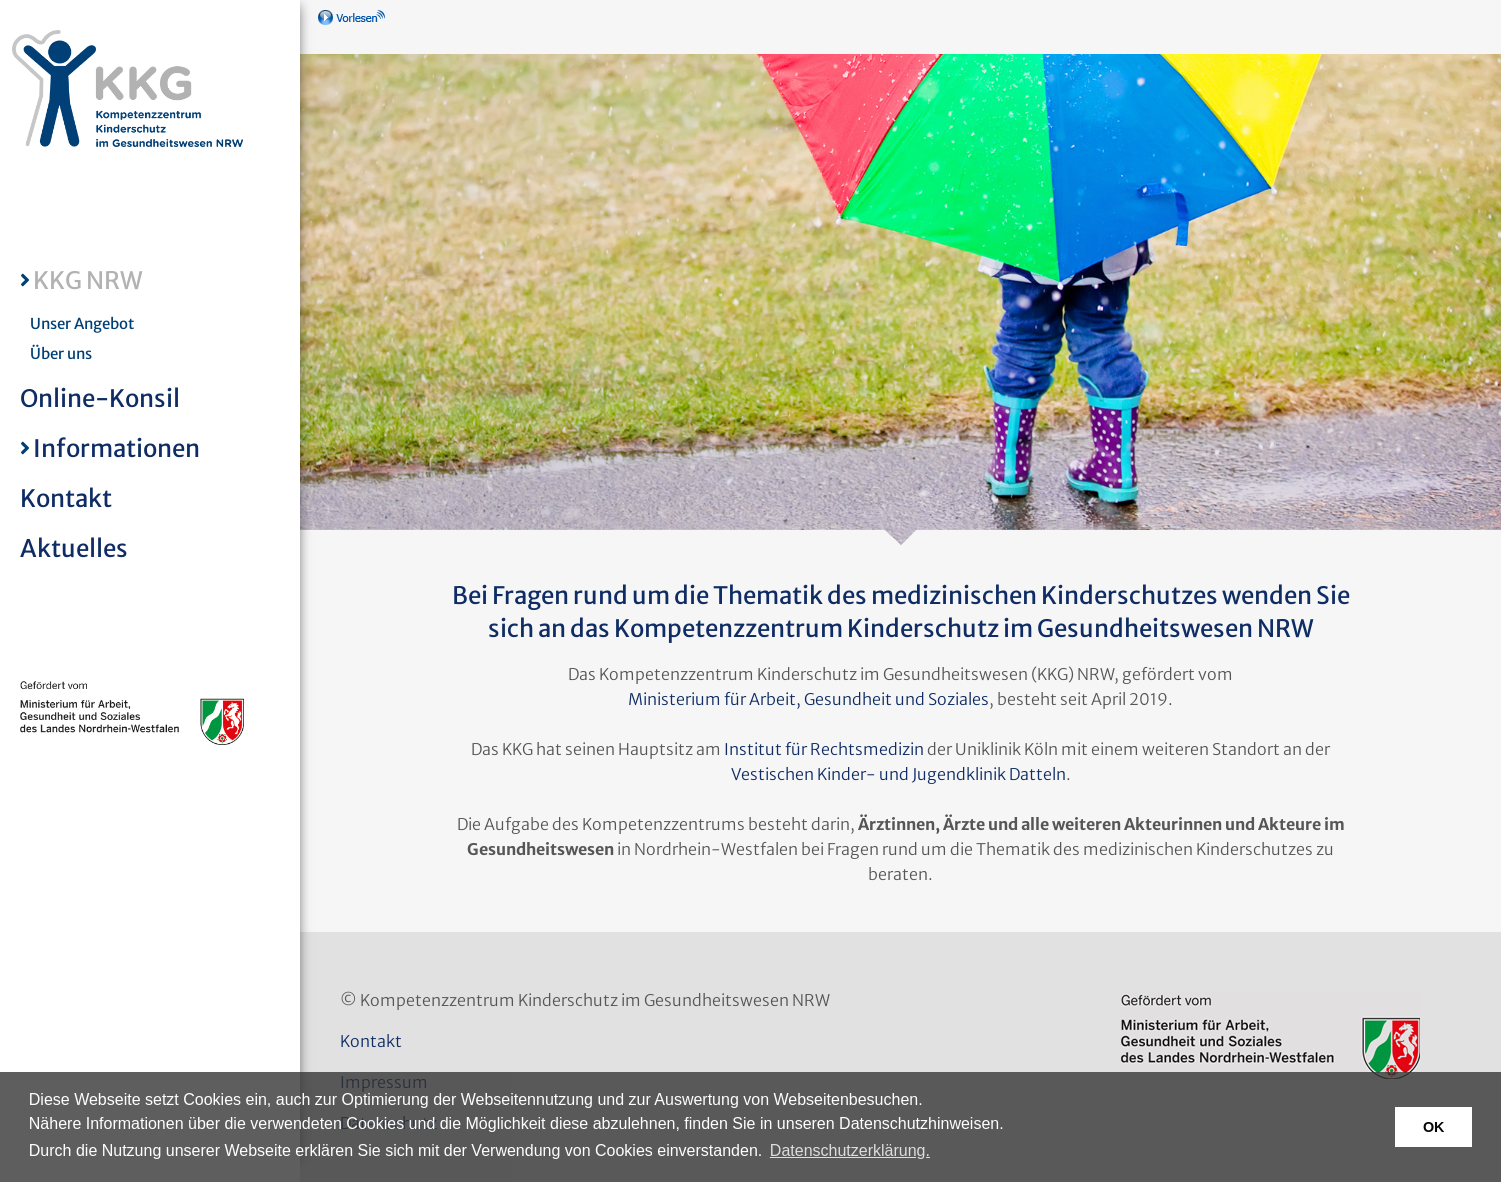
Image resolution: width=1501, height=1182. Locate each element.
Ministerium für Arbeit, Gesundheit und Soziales (808, 699)
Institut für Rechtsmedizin (824, 749)
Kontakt (66, 498)
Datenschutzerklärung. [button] (850, 1150)
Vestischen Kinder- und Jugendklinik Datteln (898, 774)
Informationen (116, 448)
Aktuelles (74, 548)
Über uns (61, 353)
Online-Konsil (100, 398)
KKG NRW (88, 280)
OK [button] (1434, 1127)
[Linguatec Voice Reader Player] (380, 25)
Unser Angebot (82, 323)
